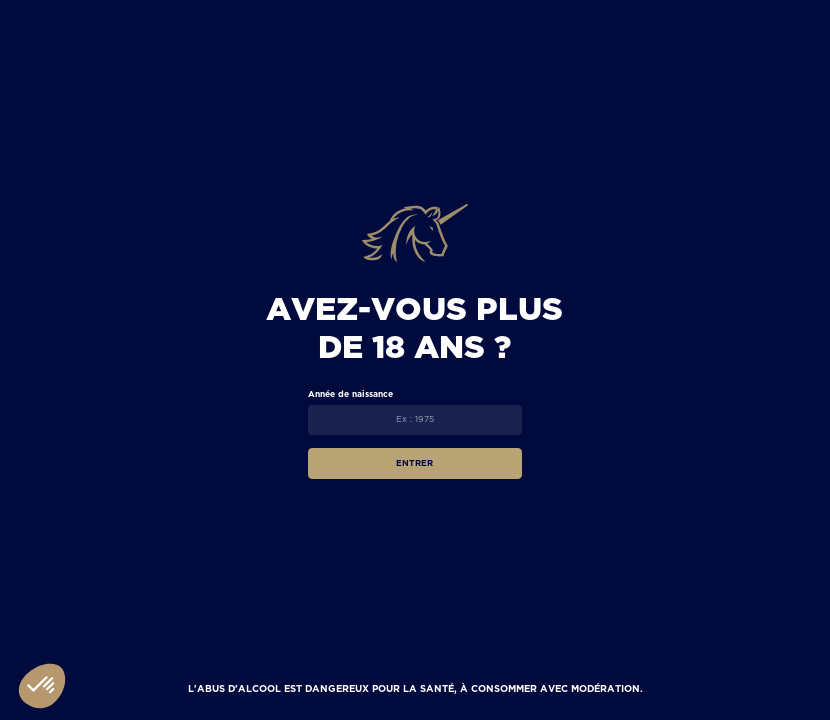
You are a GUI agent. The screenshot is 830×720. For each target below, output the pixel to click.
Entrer (414, 463)
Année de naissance (350, 394)
